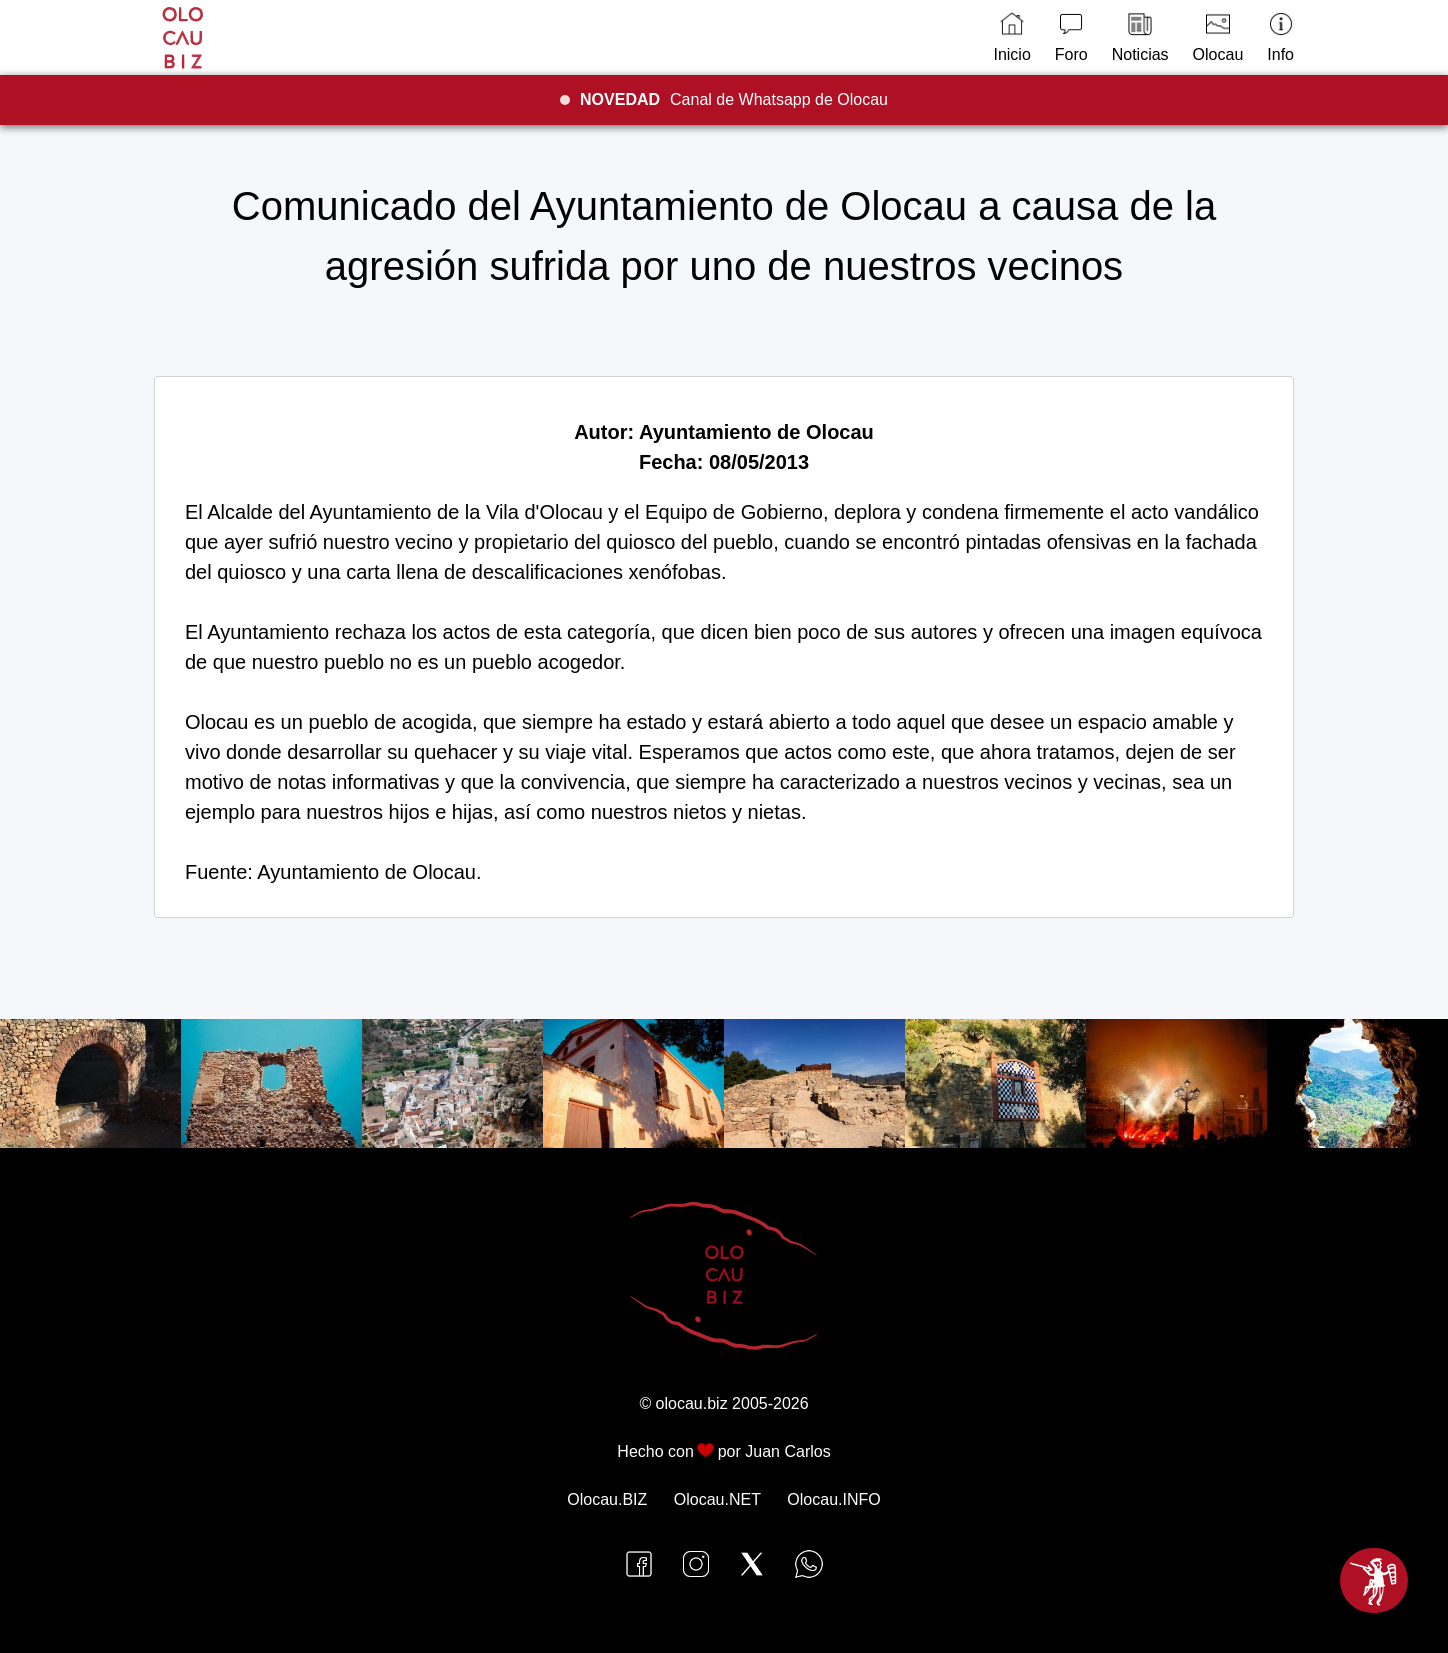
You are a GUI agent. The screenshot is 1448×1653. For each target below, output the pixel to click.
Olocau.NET (717, 1499)
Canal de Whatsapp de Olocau (734, 99)
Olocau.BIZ (607, 1499)
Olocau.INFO (833, 1499)
